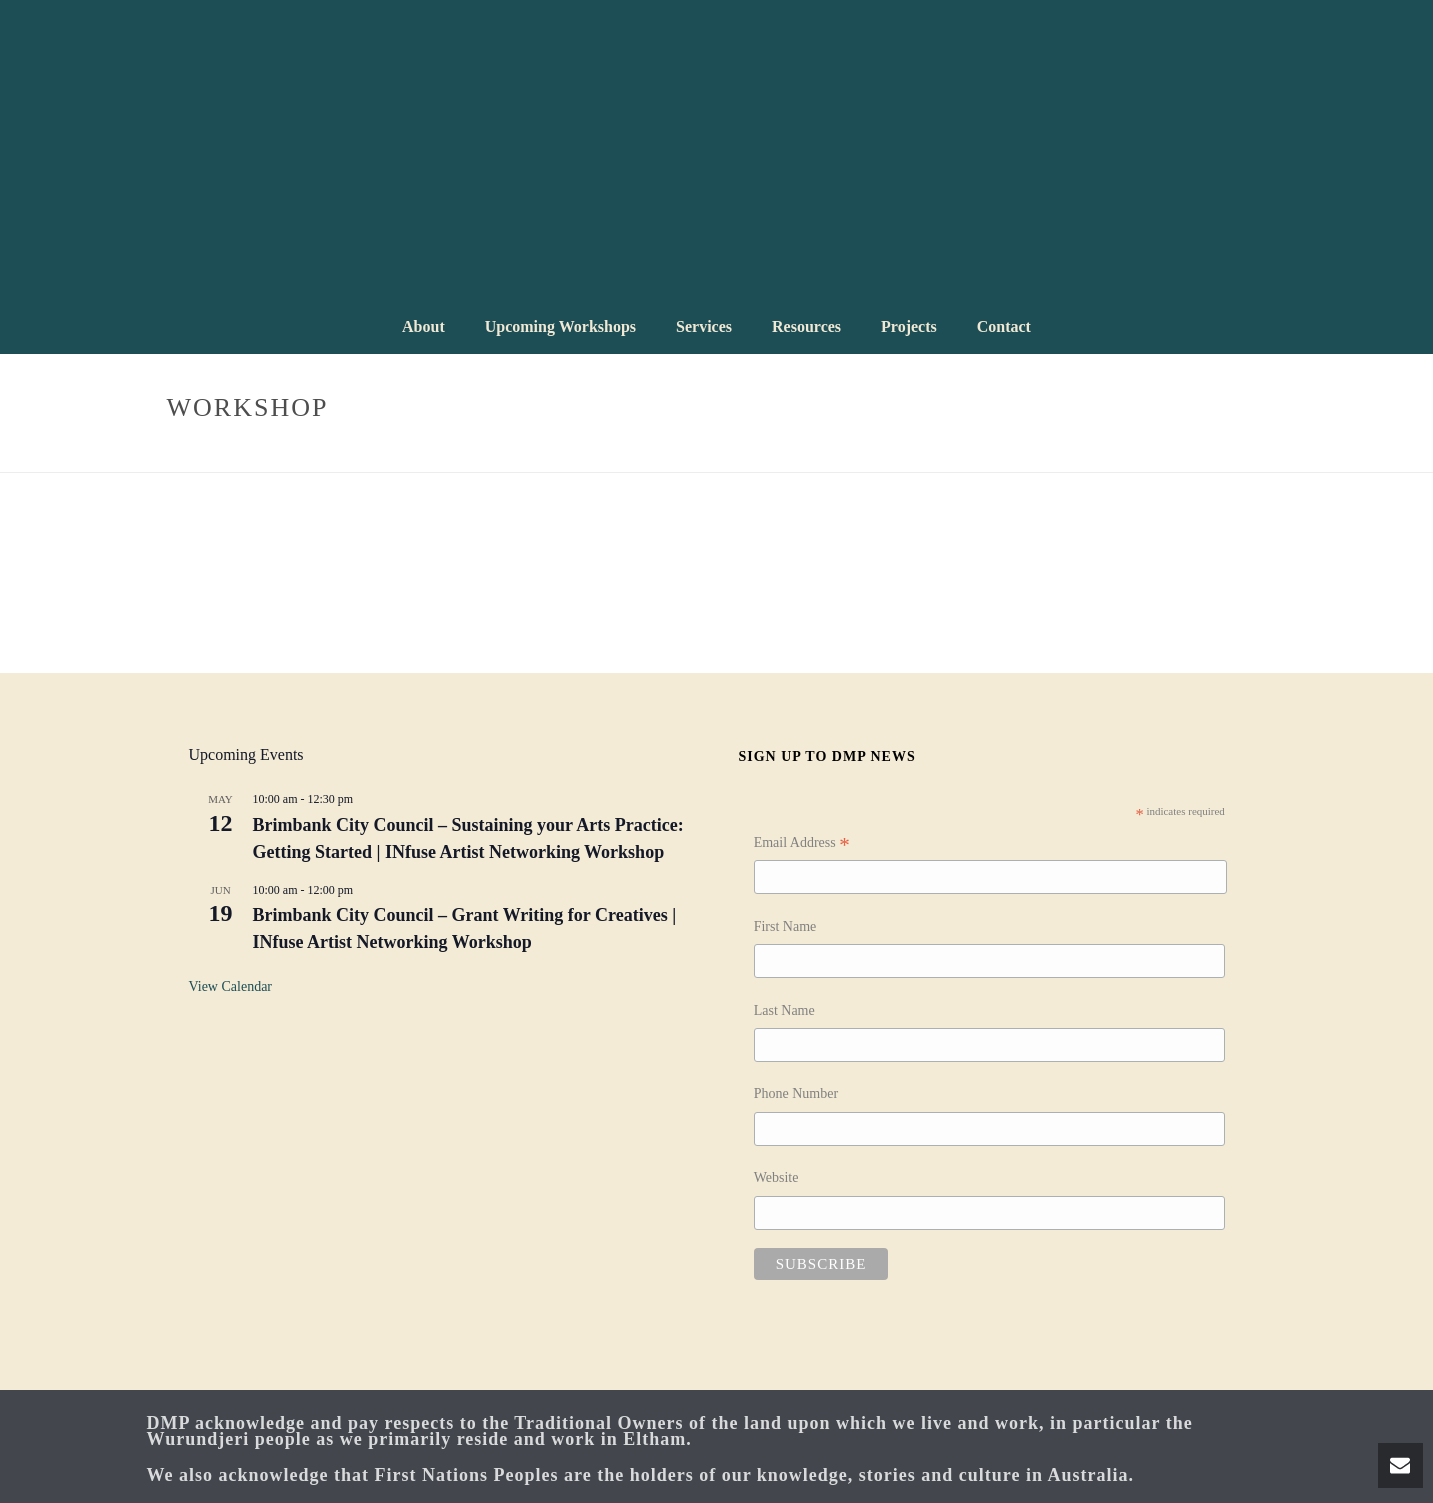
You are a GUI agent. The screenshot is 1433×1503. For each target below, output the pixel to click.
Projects (909, 326)
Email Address (802, 845)
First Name (785, 926)
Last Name (784, 1010)
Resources (806, 326)
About (423, 326)
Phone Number (796, 1093)
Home (1158, 453)
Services (704, 326)
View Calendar (231, 986)
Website (776, 1177)
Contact (1004, 326)
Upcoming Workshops (560, 326)
